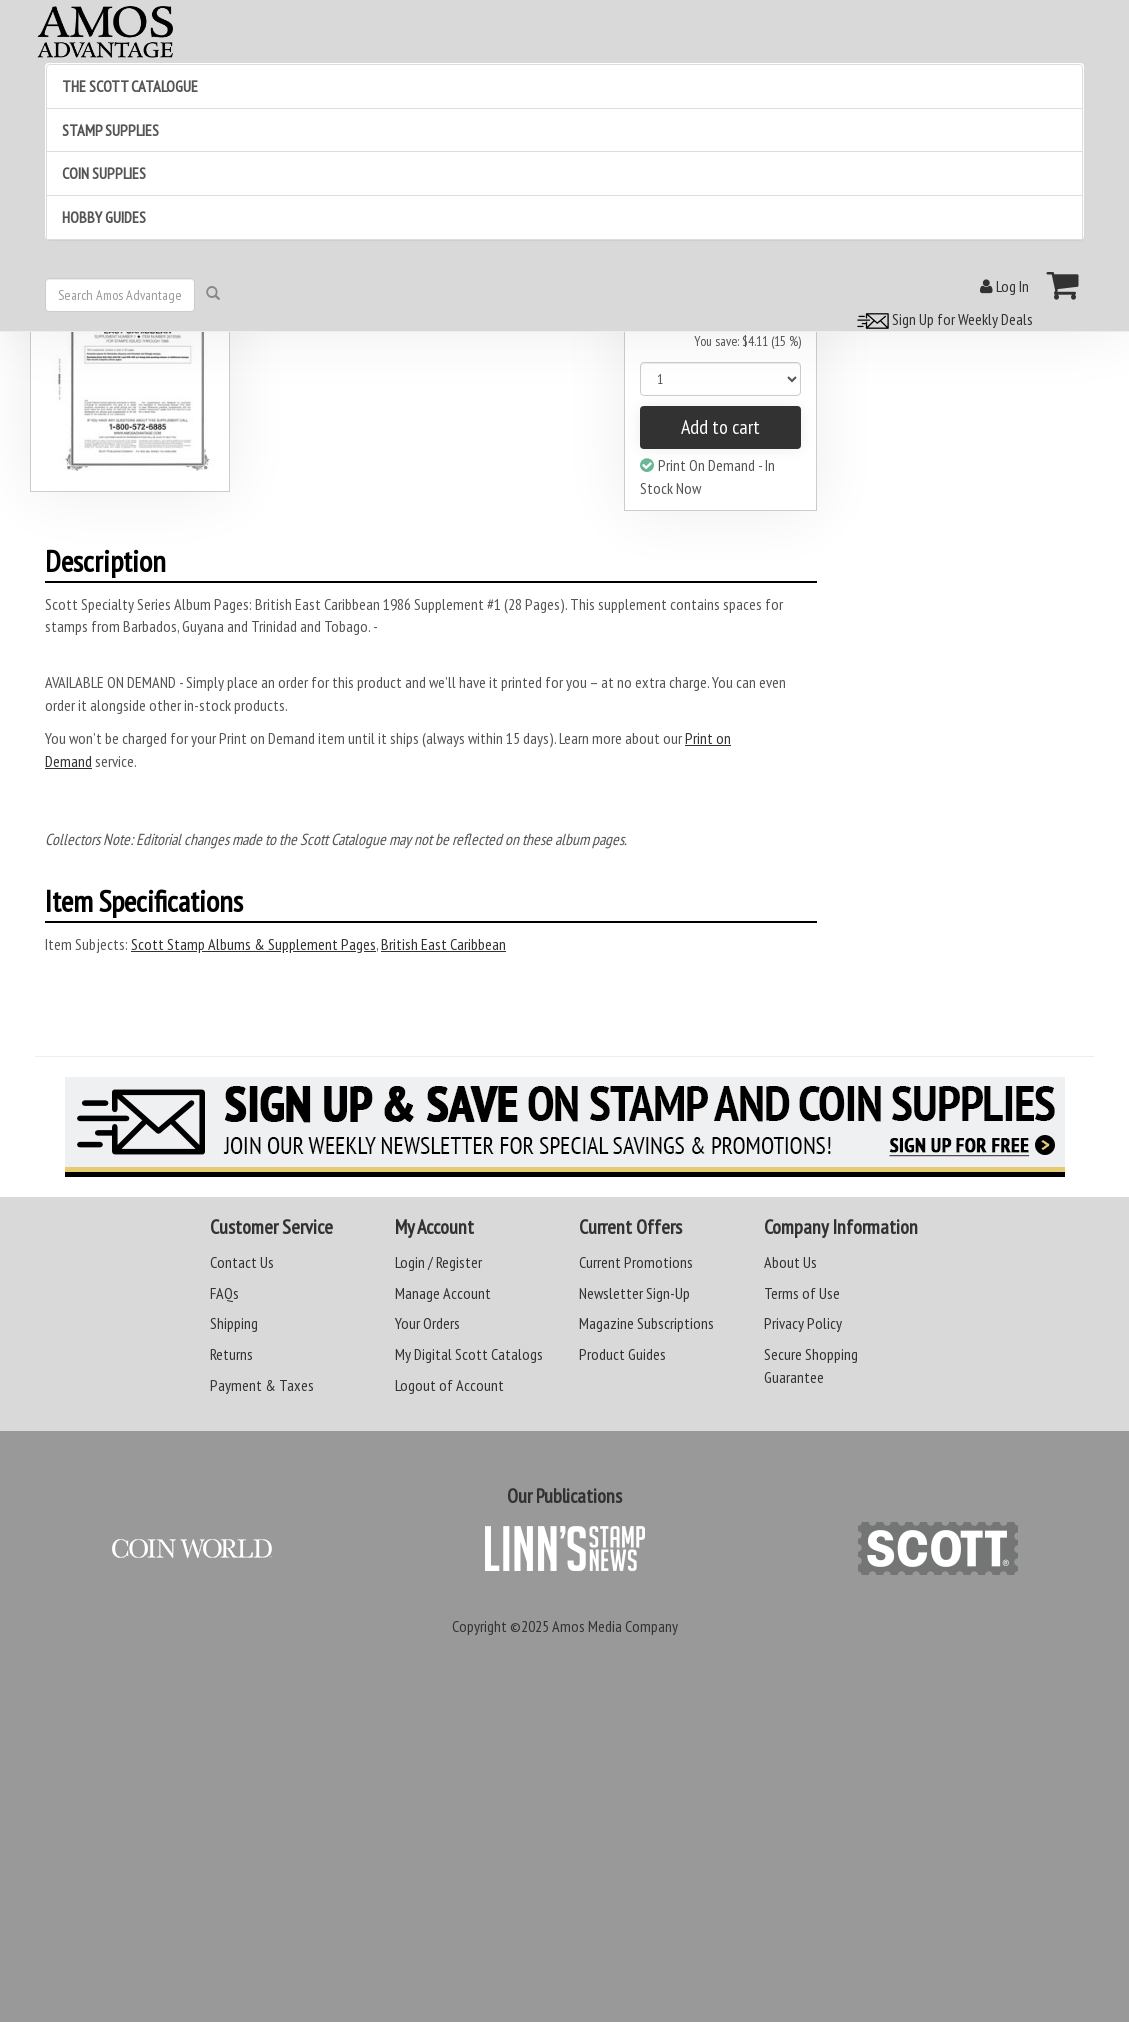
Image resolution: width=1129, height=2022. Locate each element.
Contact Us (242, 1262)
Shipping (234, 1323)
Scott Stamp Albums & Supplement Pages (253, 944)
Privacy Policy (803, 1323)
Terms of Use (802, 1293)
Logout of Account (449, 1385)
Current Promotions (636, 1262)
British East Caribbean (443, 944)
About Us (790, 1262)
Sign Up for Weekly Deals (942, 319)
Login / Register (438, 1262)
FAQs (224, 1293)
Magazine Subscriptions (646, 1323)
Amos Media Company (615, 1626)
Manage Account (443, 1293)
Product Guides (622, 1354)
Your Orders (427, 1323)
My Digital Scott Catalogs (469, 1354)
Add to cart (720, 427)
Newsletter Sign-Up (634, 1293)
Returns (231, 1354)
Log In (1004, 286)
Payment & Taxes (262, 1385)
